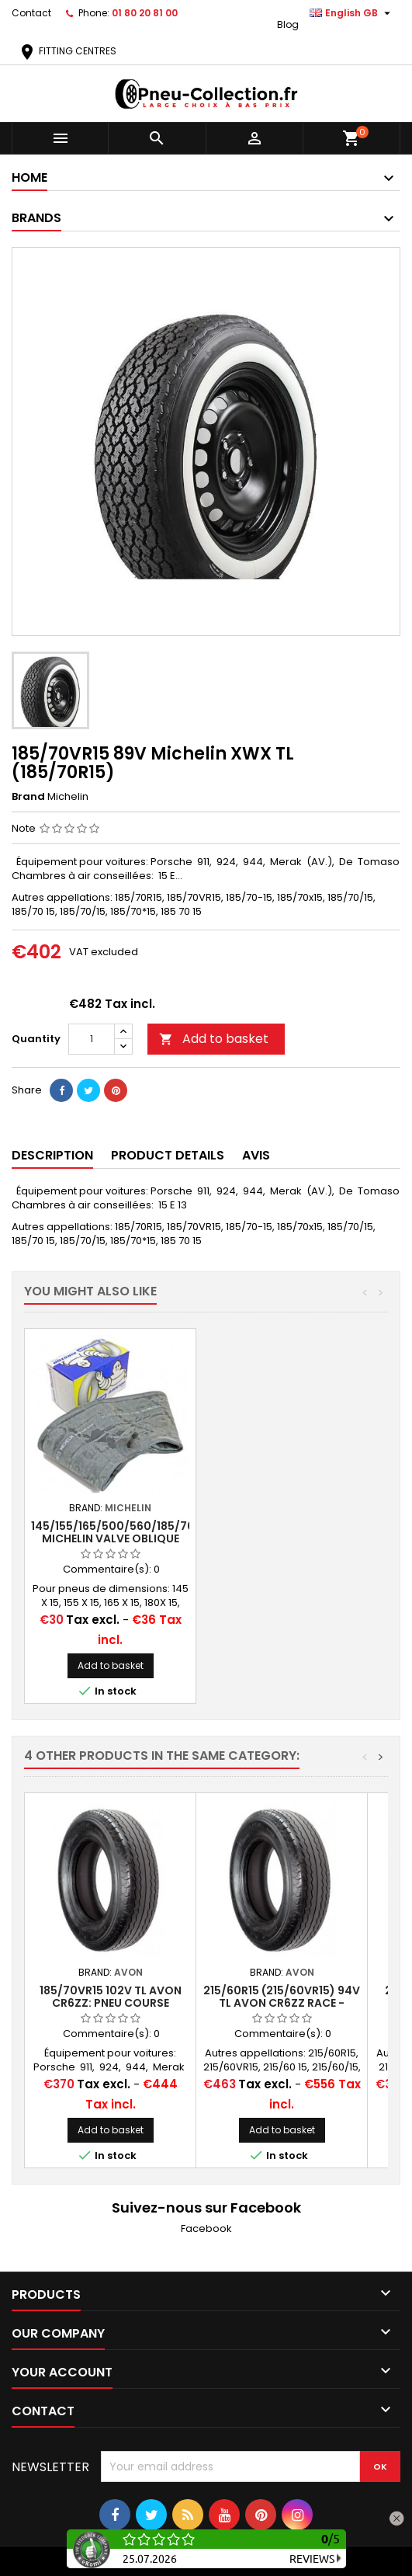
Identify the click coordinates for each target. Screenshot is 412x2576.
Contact (31, 12)
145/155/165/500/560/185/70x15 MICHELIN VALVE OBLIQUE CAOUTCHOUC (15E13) (294, 1538)
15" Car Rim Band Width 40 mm (110, 1532)
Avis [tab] (256, 1155)
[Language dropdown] (352, 13)
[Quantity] (91, 1039)
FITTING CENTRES (67, 50)
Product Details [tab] (167, 1155)
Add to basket (213, 1039)
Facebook (206, 2228)
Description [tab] (52, 1155)
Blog (288, 24)
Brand (28, 797)
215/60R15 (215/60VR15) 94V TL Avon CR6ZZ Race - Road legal (281, 2003)
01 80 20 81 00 (145, 12)
